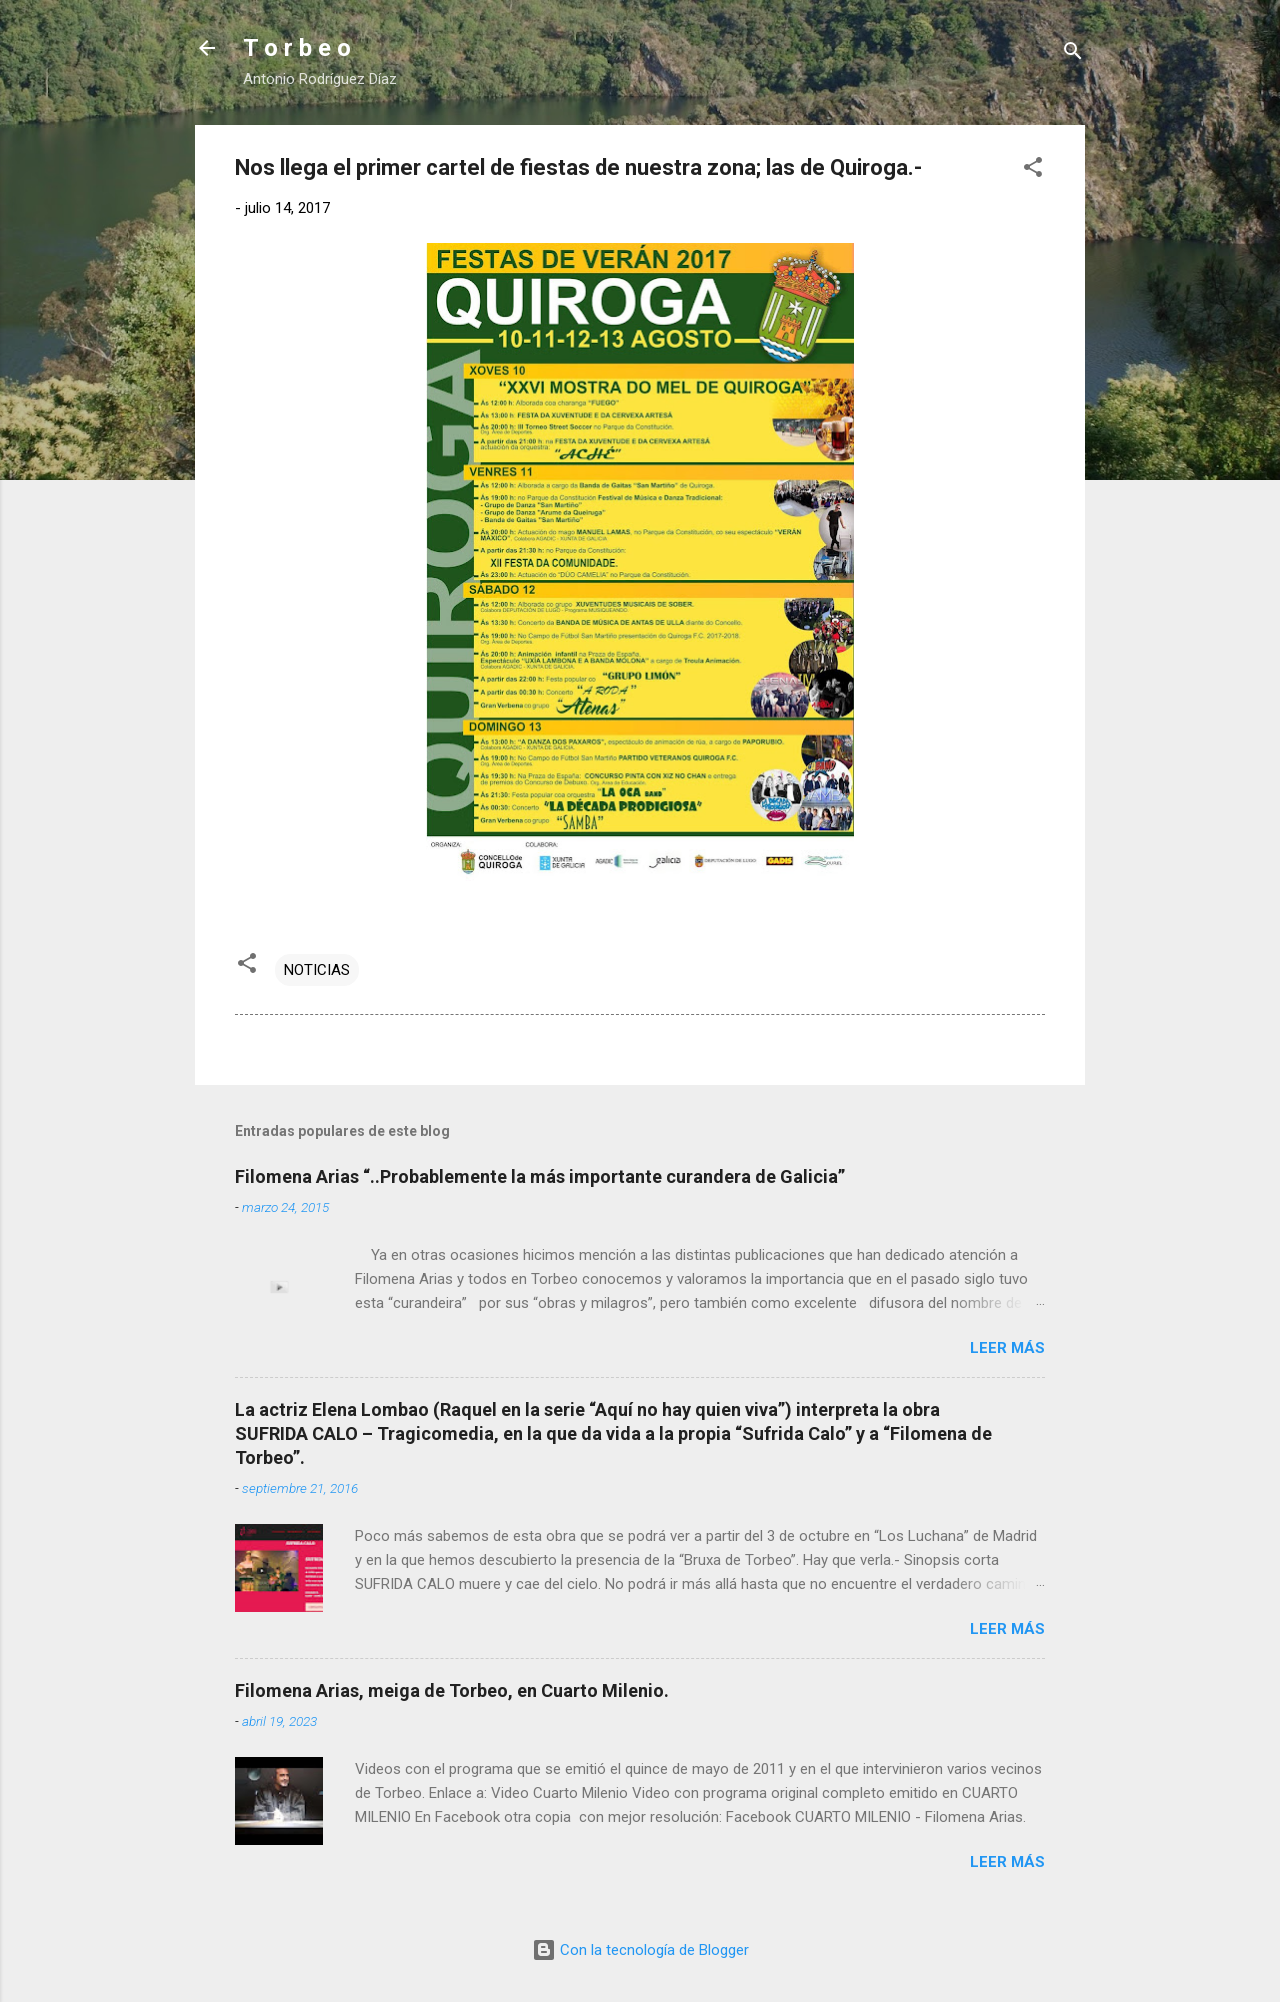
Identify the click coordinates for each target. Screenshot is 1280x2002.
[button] (1033, 170)
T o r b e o (297, 48)
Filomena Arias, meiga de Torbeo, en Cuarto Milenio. (452, 1690)
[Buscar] (1073, 54)
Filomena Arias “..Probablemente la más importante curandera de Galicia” (540, 1176)
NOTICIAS (317, 970)
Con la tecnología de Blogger (640, 1950)
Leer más (1007, 1348)
